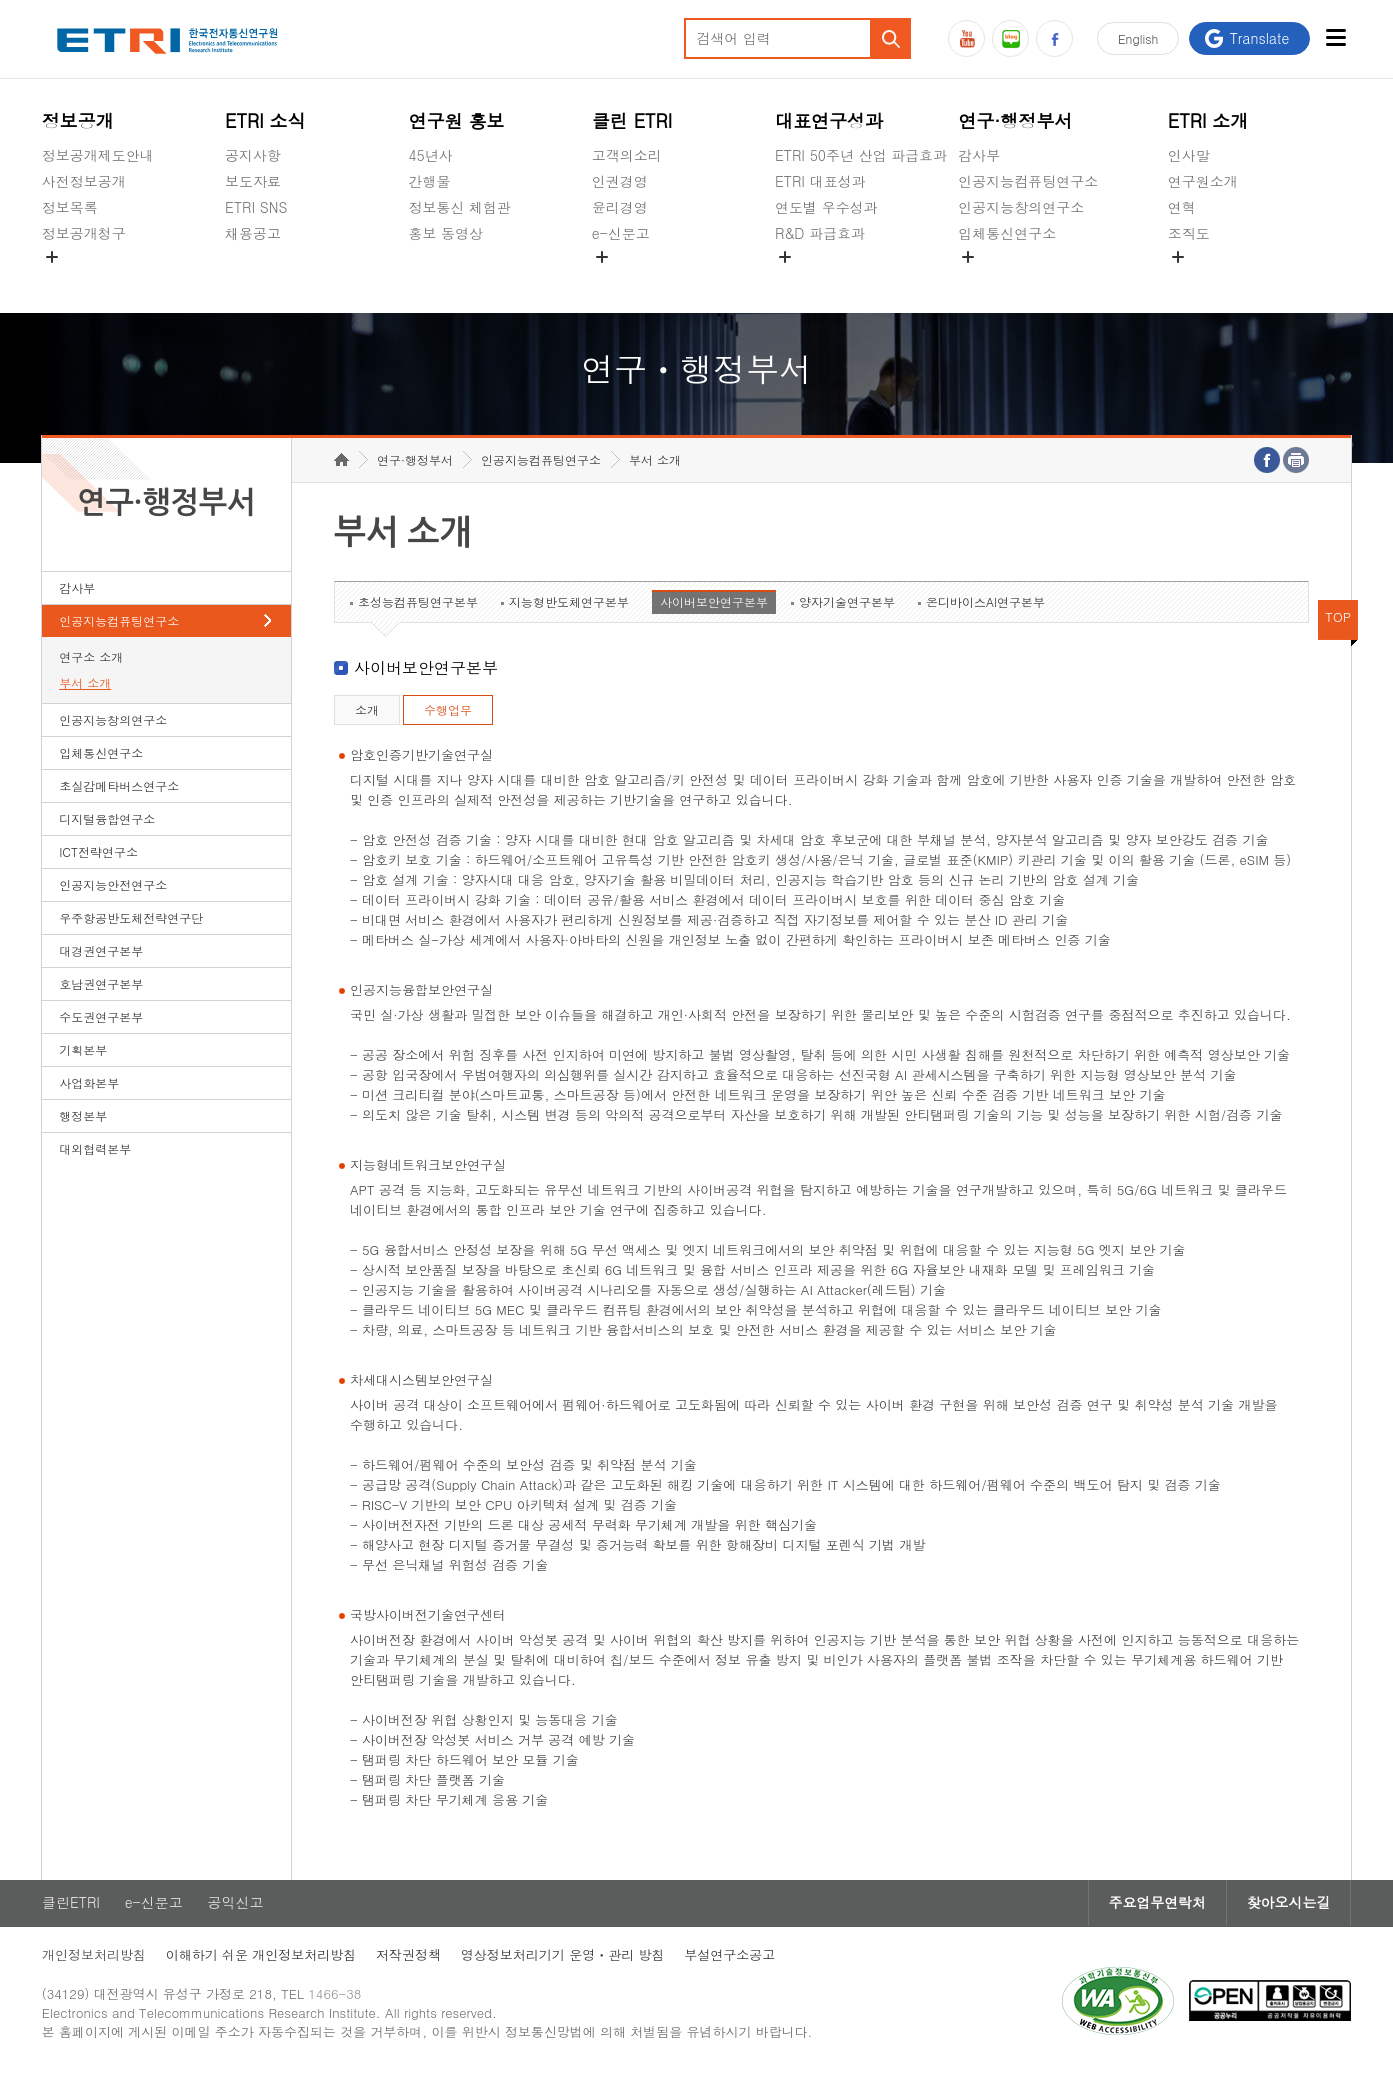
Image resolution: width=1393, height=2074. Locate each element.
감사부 (979, 155)
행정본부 (83, 1117)
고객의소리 (627, 155)
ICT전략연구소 (98, 853)
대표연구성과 (829, 120)
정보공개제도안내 (98, 155)
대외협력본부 (95, 1150)
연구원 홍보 (456, 120)
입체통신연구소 (1007, 233)
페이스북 (1054, 38)
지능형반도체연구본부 (569, 603)
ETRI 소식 (265, 120)
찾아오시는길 (1288, 1905)
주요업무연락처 (1156, 1905)
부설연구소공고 (730, 1957)
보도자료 (253, 181)
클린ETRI (71, 1905)
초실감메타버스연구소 (1028, 280)
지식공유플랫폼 (824, 280)
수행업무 (448, 711)
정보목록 (70, 207)
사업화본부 (89, 1084)
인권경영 (620, 181)
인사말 (1189, 155)
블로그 (1010, 38)
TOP (1338, 618)
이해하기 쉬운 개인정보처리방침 (261, 1957)
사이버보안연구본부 (714, 603)
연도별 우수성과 (826, 207)
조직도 (1189, 233)
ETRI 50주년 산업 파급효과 (861, 155)
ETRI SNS (256, 207)
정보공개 (78, 120)
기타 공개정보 (1212, 280)
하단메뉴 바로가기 (0, 0)
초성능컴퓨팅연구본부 (418, 603)
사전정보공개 (84, 181)
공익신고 (620, 280)
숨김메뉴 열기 (52, 257)
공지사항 (253, 155)
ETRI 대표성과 (820, 181)
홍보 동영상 (445, 233)
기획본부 (83, 1051)
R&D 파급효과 (820, 233)
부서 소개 (85, 684)
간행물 (429, 181)
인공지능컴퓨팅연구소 (1028, 181)
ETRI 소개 (1208, 120)
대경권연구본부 (101, 952)
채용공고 (253, 233)
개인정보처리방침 (94, 1957)
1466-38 (335, 1996)
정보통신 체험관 (459, 207)
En (1138, 38)
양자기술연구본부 (847, 603)
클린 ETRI (632, 120)
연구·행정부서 (1015, 120)
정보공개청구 (84, 233)
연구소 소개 (91, 658)
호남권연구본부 (101, 985)
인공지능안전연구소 (113, 886)
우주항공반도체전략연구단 (131, 919)
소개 (367, 711)
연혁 (1182, 207)
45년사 (430, 155)
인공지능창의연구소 (1021, 207)
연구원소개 (1203, 181)
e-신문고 (621, 233)
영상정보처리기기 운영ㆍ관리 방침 (563, 1957)
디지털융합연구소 (107, 820)
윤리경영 (620, 207)
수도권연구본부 (101, 1018)
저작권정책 (408, 1957)
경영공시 (70, 280)
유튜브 (966, 38)
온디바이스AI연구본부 (985, 603)
